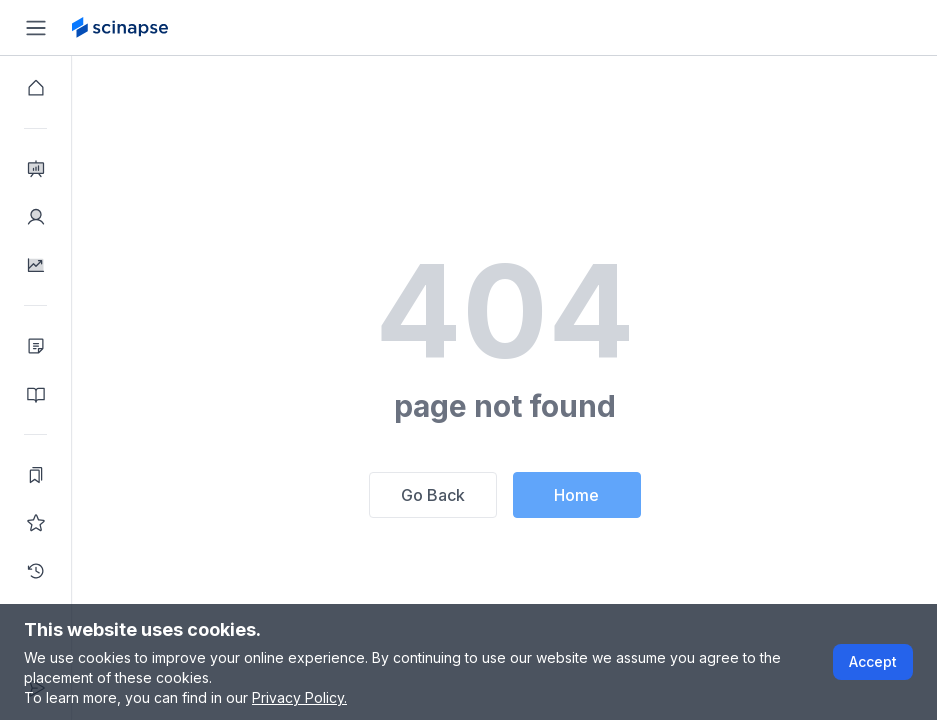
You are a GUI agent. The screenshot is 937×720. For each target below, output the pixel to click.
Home (576, 495)
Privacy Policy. (299, 697)
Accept (873, 661)
